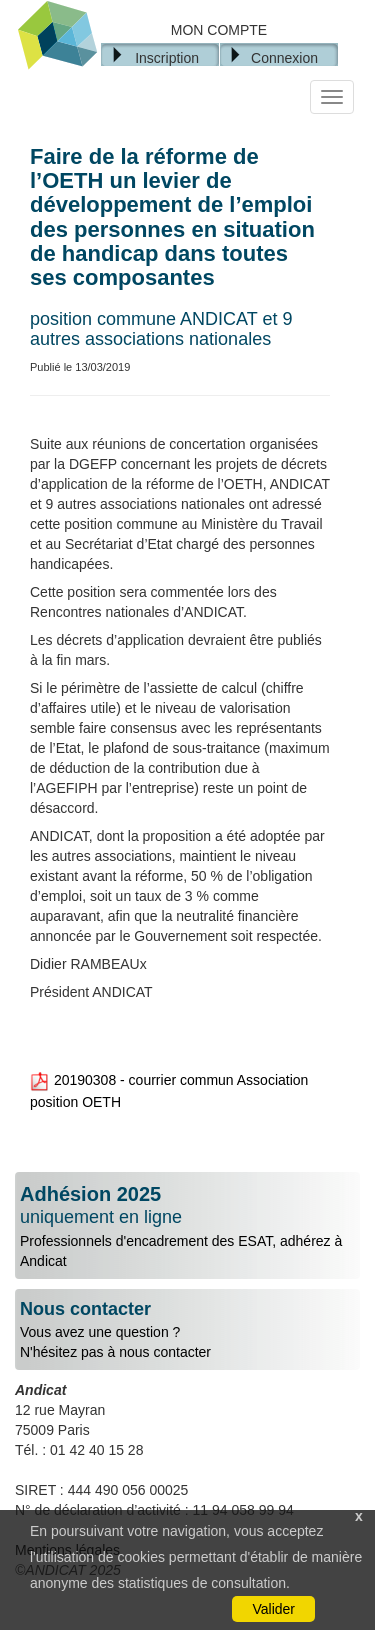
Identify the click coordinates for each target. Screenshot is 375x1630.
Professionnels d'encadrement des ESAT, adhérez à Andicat (187, 1226)
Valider (273, 1609)
